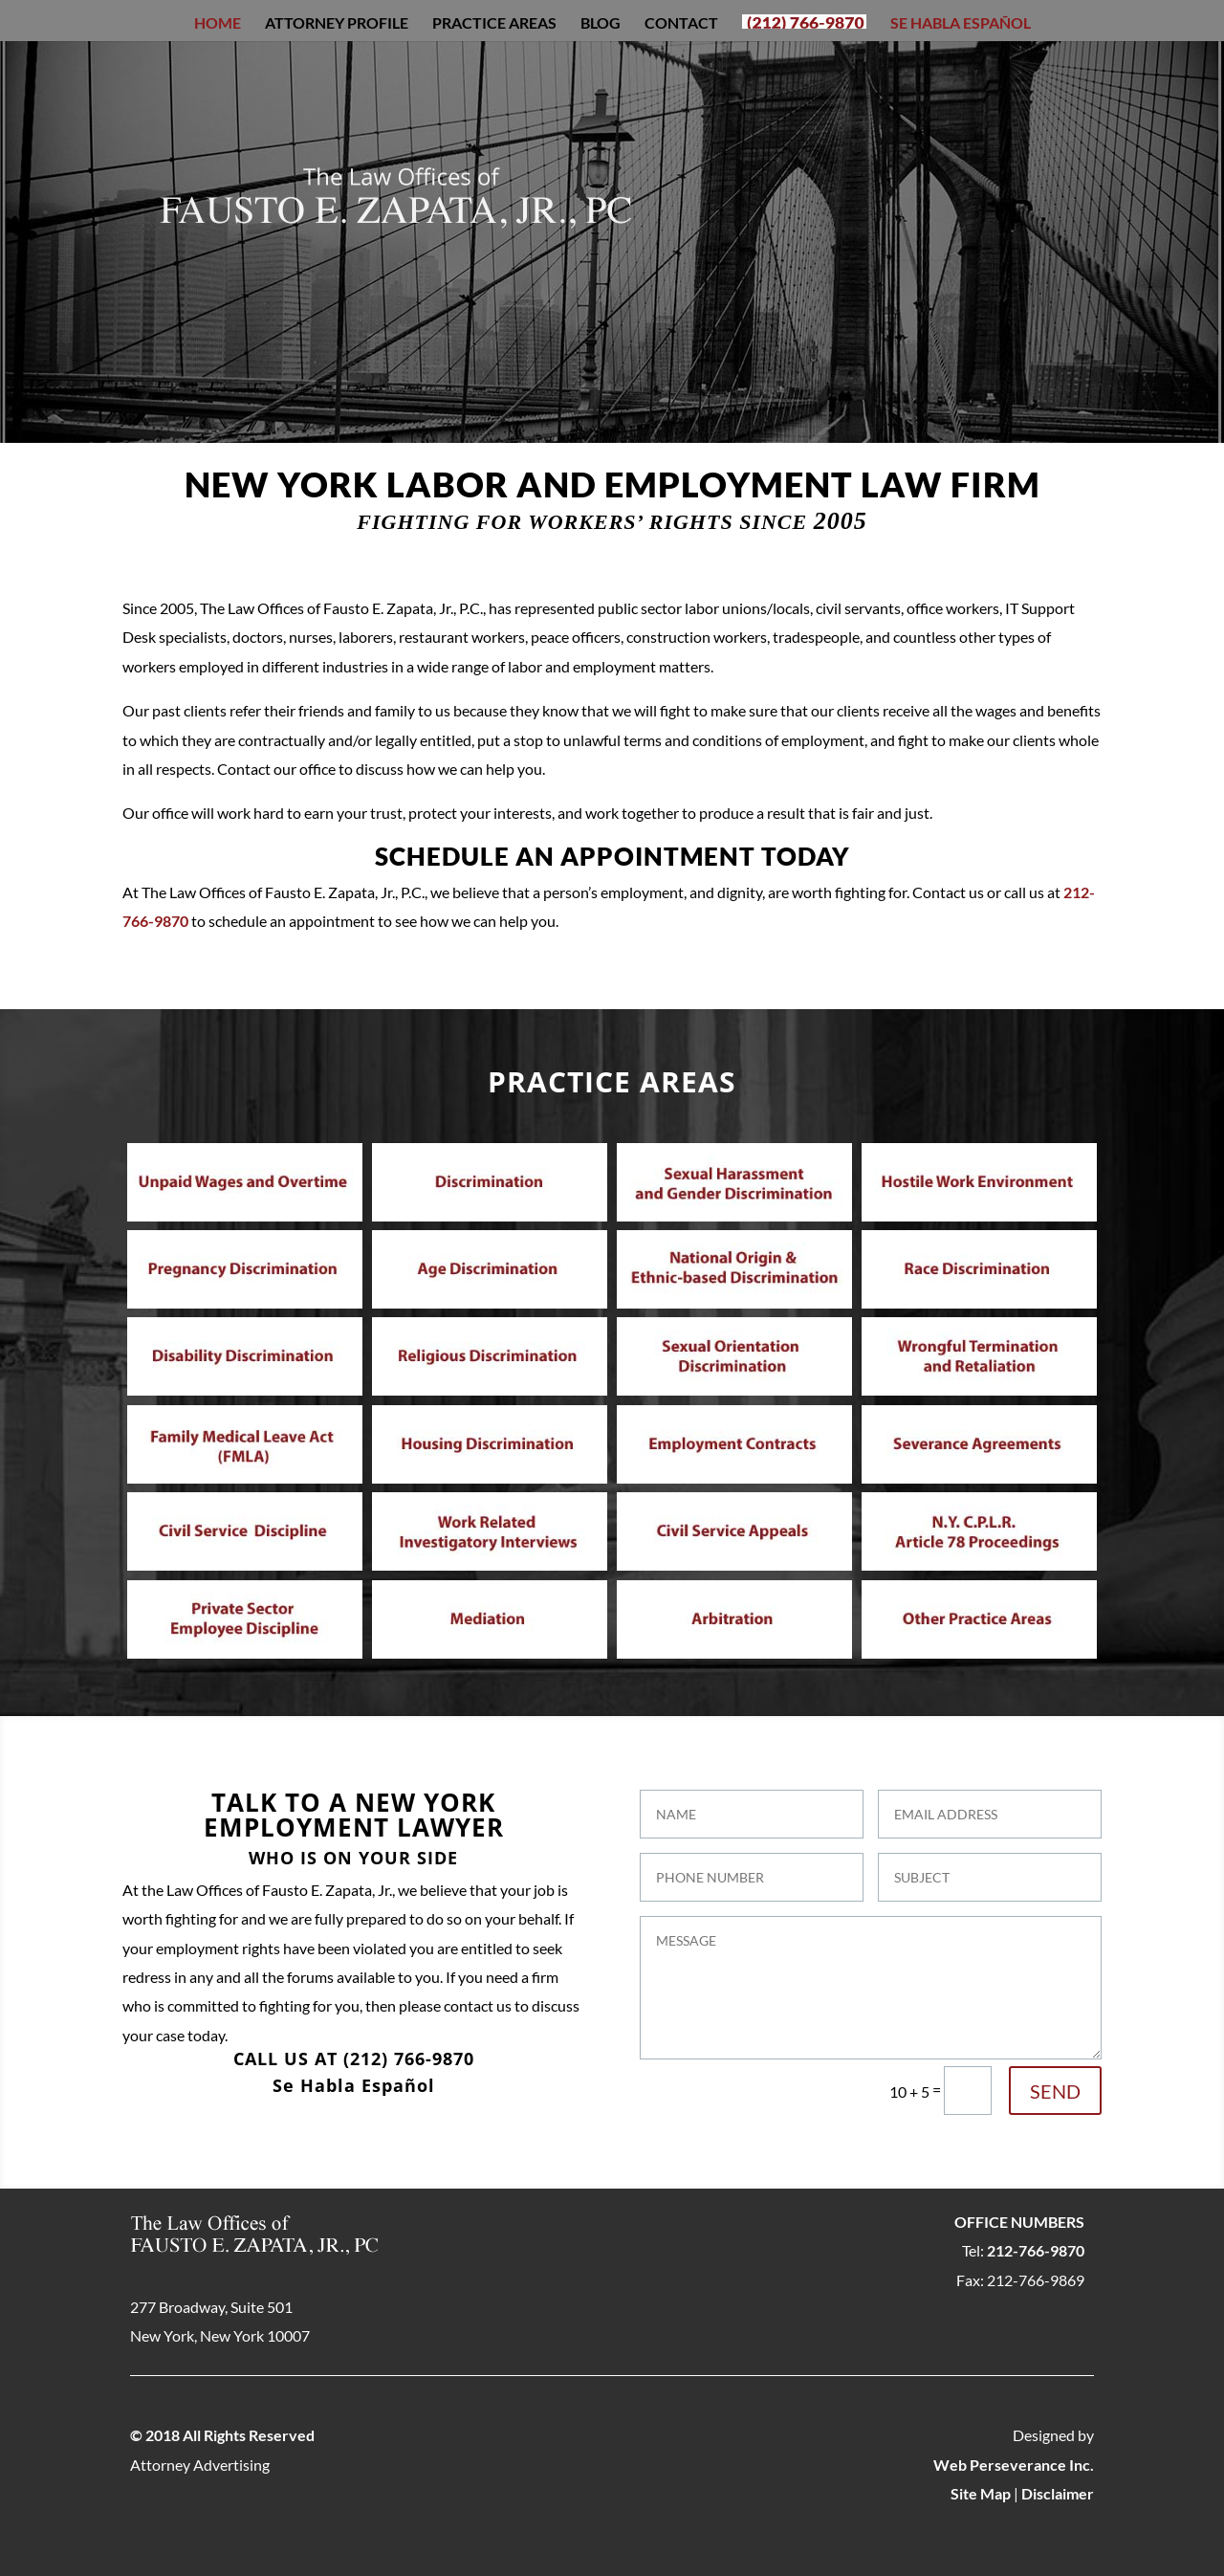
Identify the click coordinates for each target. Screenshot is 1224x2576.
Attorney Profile (336, 24)
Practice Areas (494, 24)
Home (217, 24)
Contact (681, 24)
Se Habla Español (960, 24)
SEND (1055, 2091)
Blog (600, 24)
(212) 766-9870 (408, 2058)
